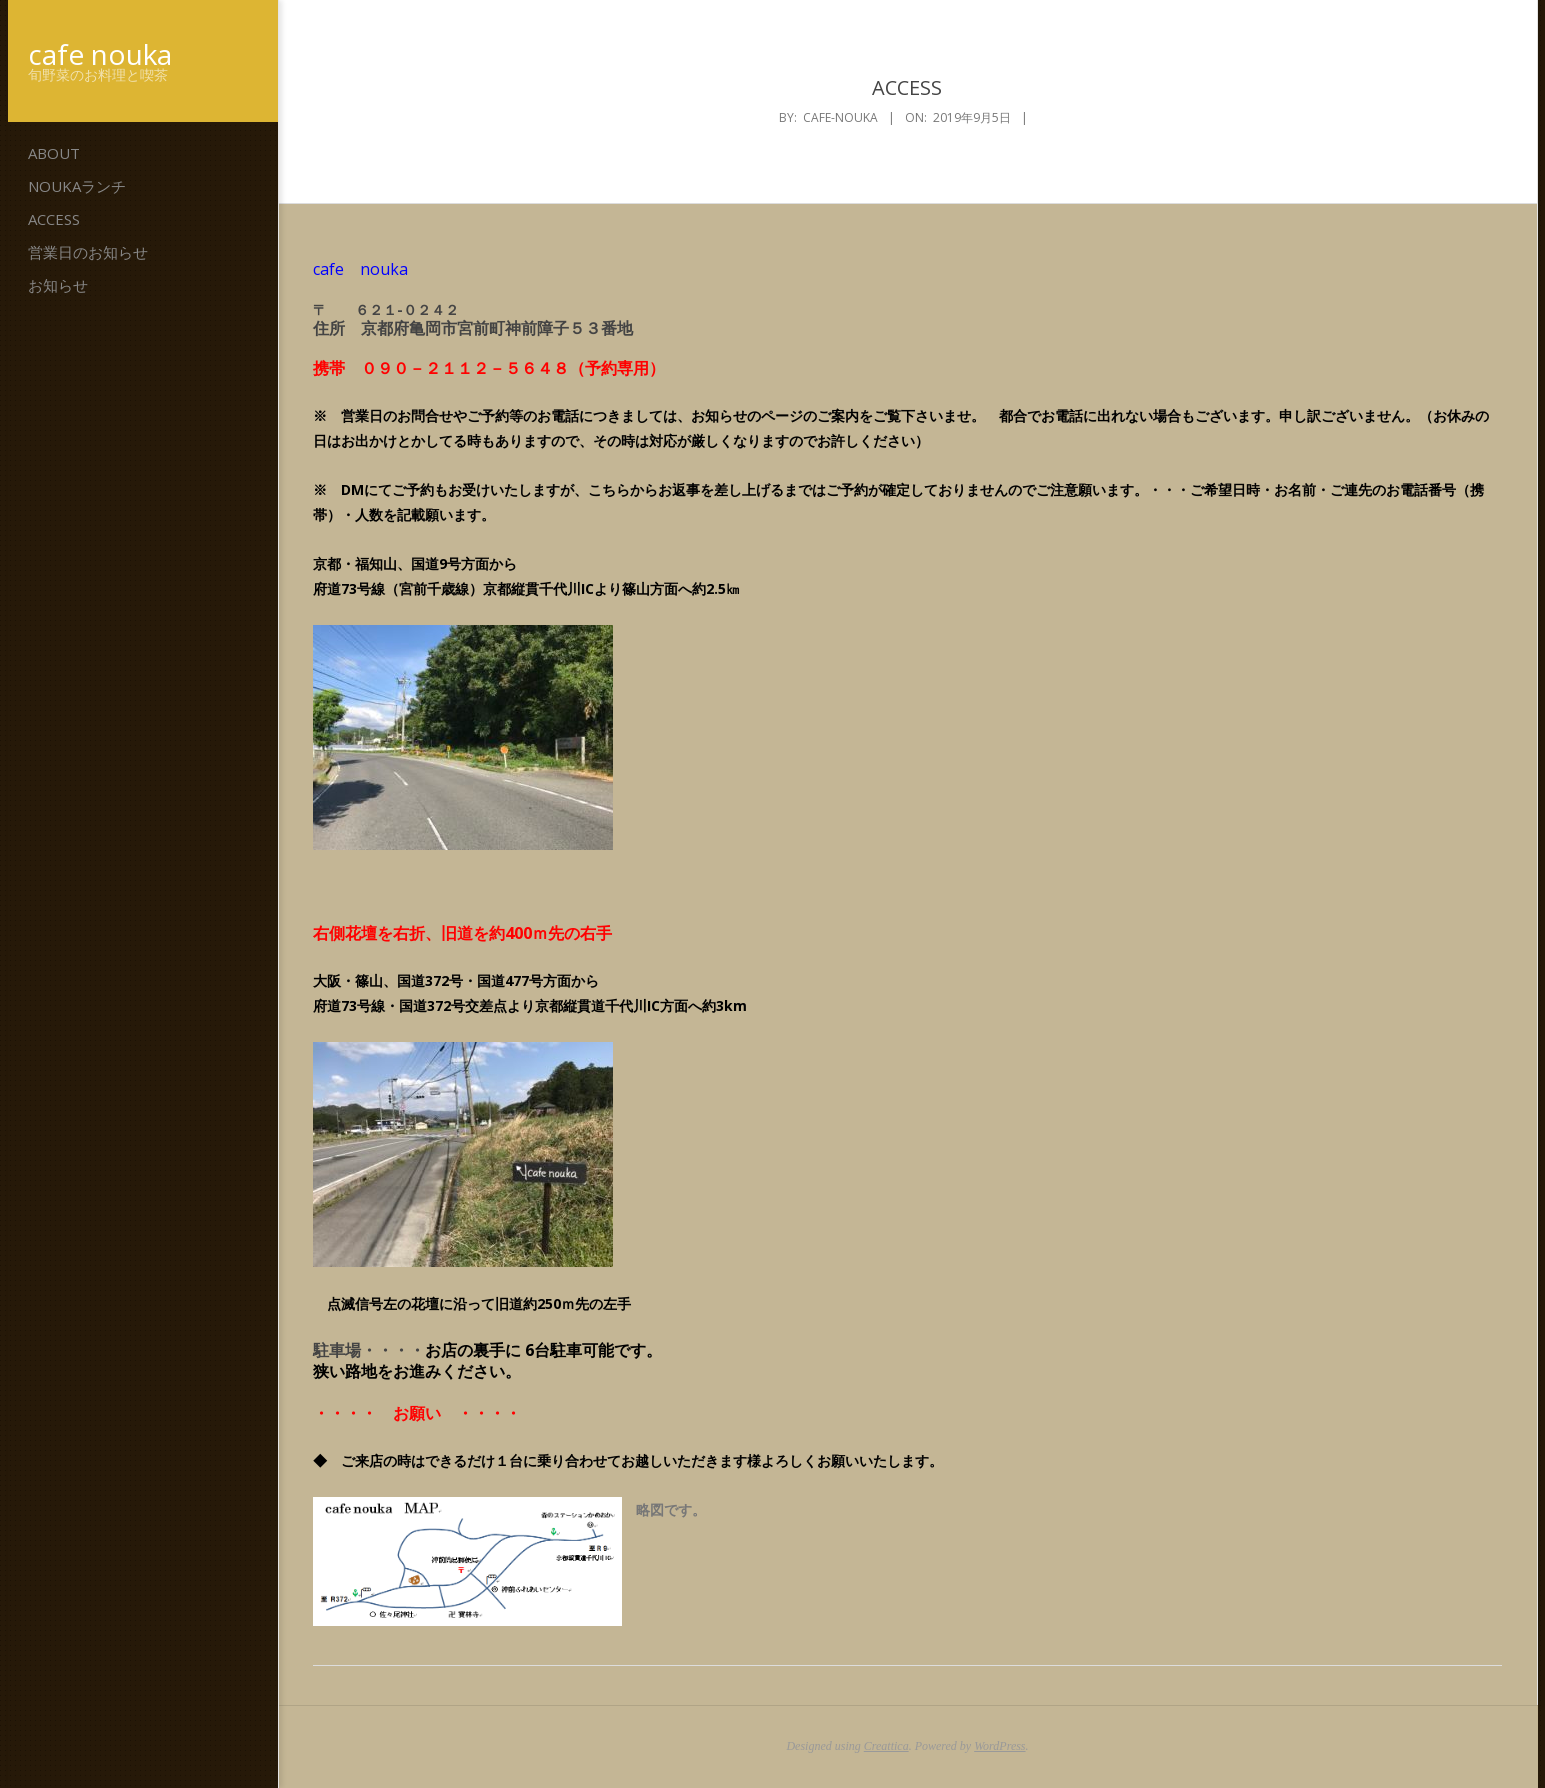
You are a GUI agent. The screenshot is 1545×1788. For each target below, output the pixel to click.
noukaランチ (77, 186)
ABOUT (54, 153)
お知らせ (58, 285)
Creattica (886, 1746)
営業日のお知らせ (88, 252)
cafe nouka (100, 54)
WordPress (999, 1746)
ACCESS (54, 219)
